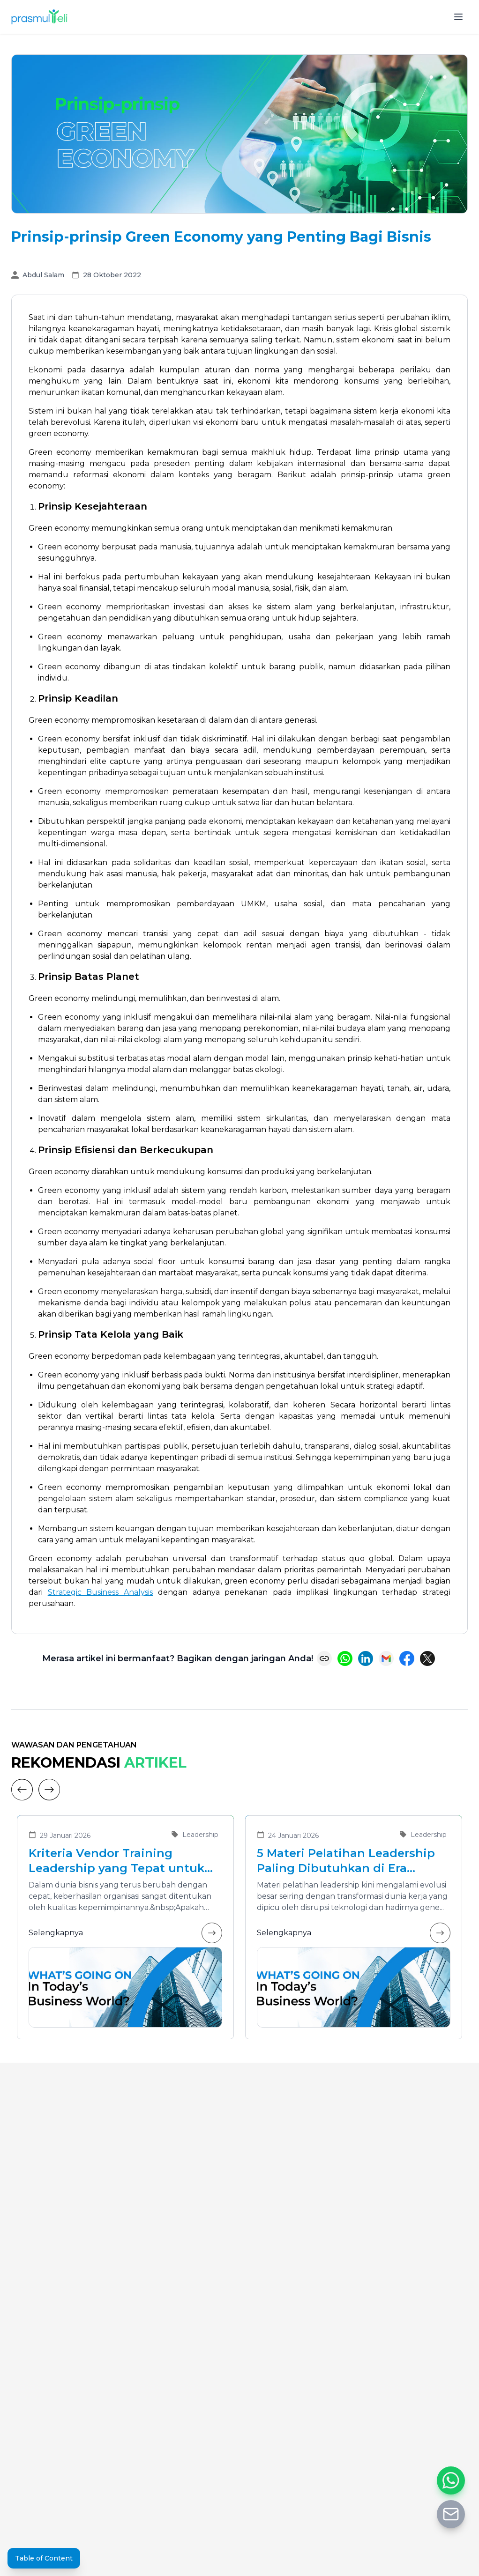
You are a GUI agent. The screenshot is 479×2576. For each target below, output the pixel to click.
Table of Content (44, 2558)
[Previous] (22, 1789)
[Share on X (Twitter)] (427, 1658)
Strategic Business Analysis (100, 1592)
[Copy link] (324, 1658)
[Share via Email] (386, 1658)
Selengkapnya (125, 1933)
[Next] (49, 1789)
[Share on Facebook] (406, 1658)
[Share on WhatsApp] (345, 1658)
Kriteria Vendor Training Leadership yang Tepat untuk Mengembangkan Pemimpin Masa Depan (116, 1861)
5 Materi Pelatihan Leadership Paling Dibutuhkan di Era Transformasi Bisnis (346, 1861)
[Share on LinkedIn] (365, 1658)
